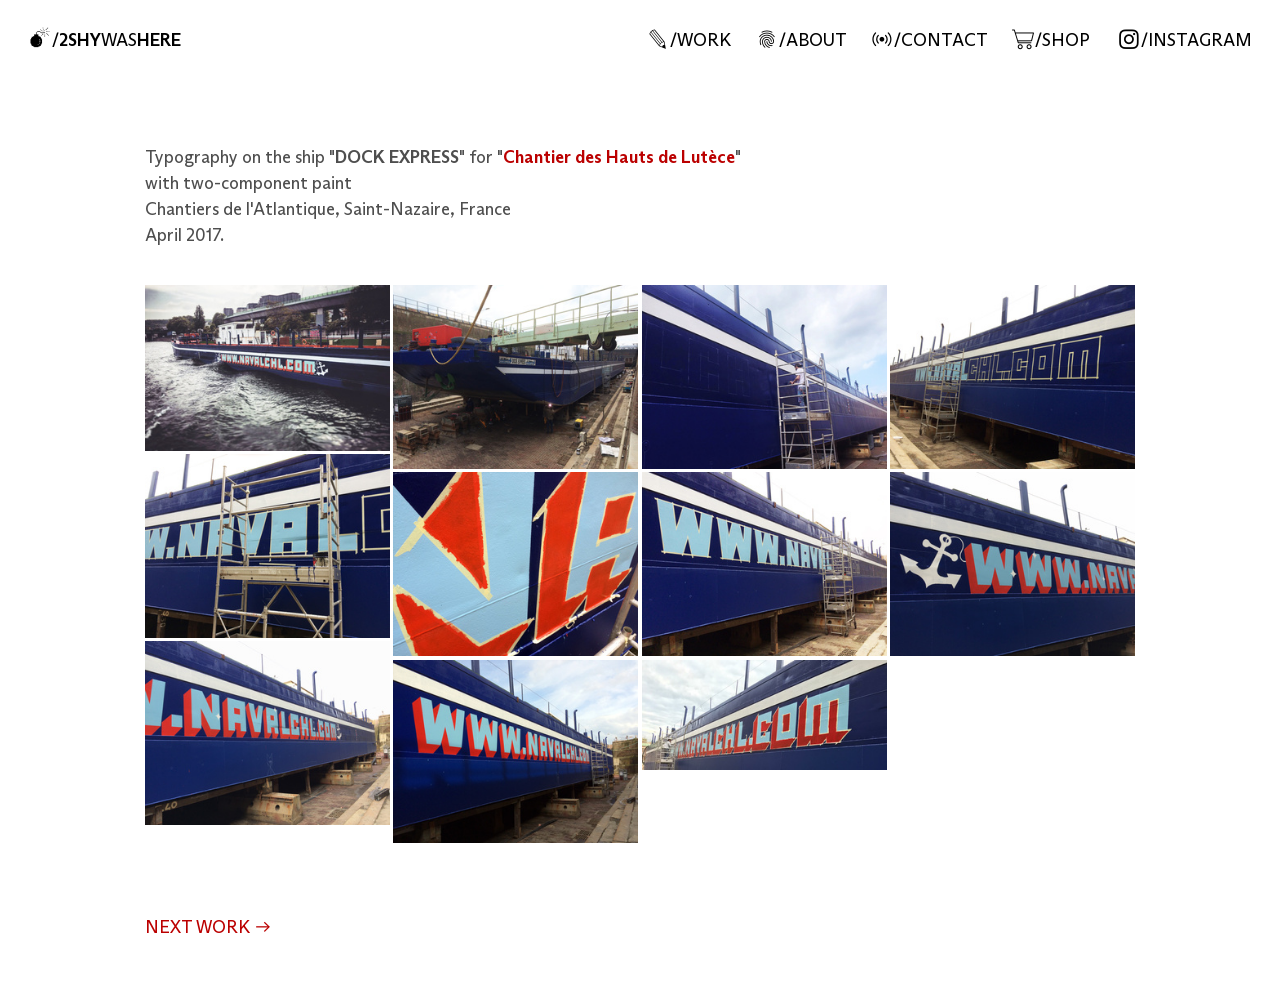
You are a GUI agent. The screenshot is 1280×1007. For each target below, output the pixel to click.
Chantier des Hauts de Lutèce (619, 158)
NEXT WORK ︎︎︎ (208, 928)
